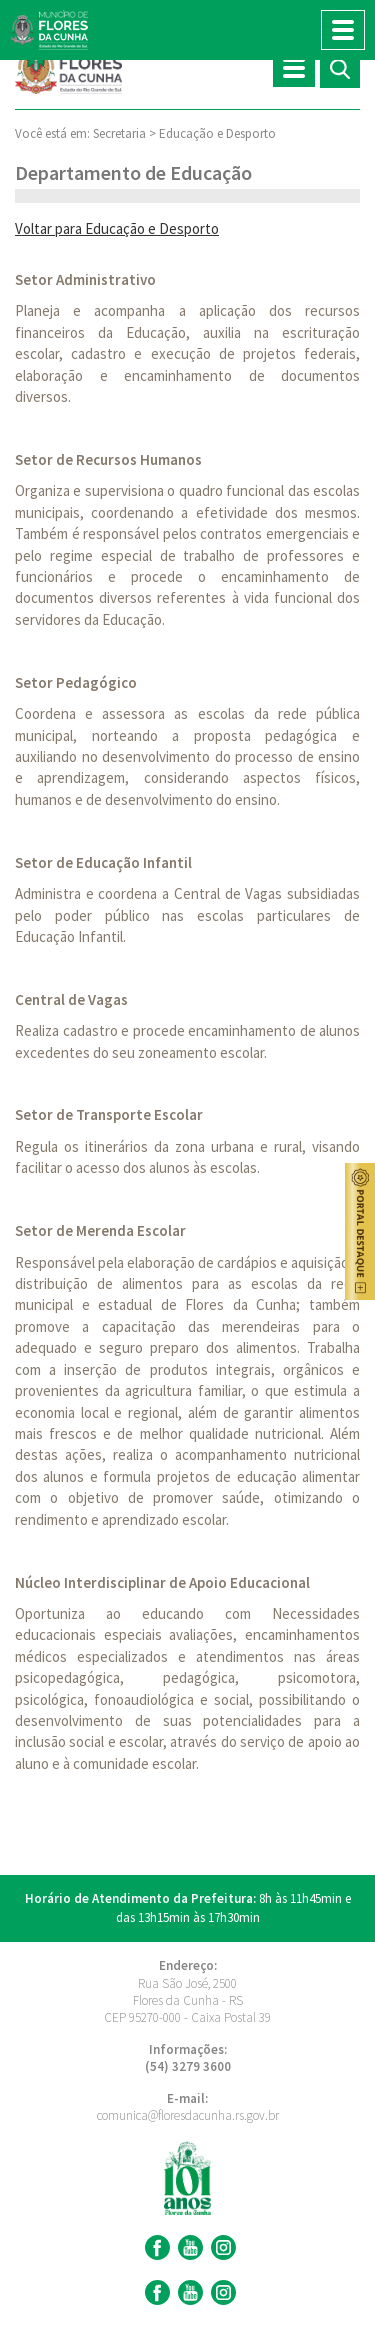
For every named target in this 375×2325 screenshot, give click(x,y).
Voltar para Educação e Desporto (117, 228)
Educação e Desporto (217, 133)
